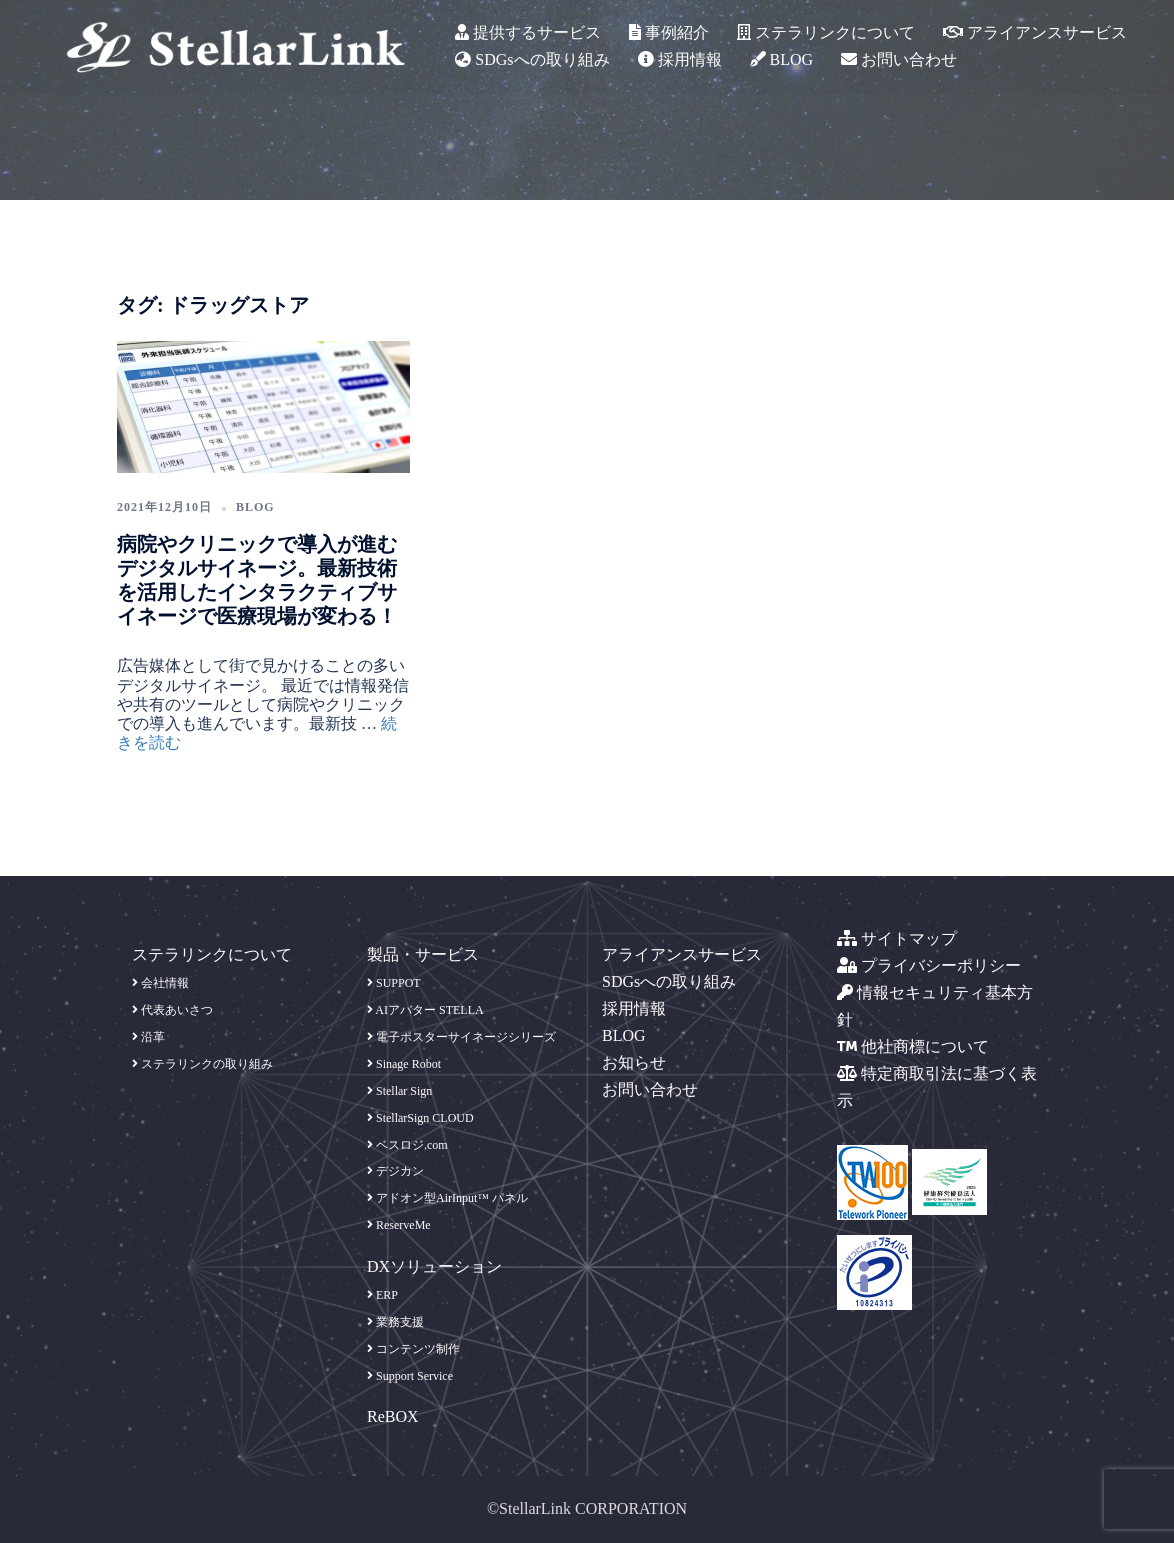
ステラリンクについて (826, 32)
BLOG (782, 59)
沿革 (148, 1037)
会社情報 (160, 983)
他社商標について (913, 1046)
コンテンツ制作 (413, 1349)
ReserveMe (399, 1225)
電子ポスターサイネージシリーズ (461, 1037)
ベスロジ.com (407, 1145)
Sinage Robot (404, 1064)
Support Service (410, 1376)
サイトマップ (897, 938)
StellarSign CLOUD (420, 1118)
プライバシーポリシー (929, 965)
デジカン (395, 1171)
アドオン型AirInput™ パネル (447, 1198)
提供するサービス (528, 32)
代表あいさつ (172, 1010)
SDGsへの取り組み (532, 59)
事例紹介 (669, 32)
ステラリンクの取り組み (202, 1064)
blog (255, 507)
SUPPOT (394, 983)
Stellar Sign (399, 1091)
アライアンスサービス (1035, 32)
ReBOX (393, 1416)
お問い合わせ (899, 59)
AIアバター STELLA (425, 1010)
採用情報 (680, 59)
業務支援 (395, 1322)
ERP (382, 1295)
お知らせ (634, 1062)
